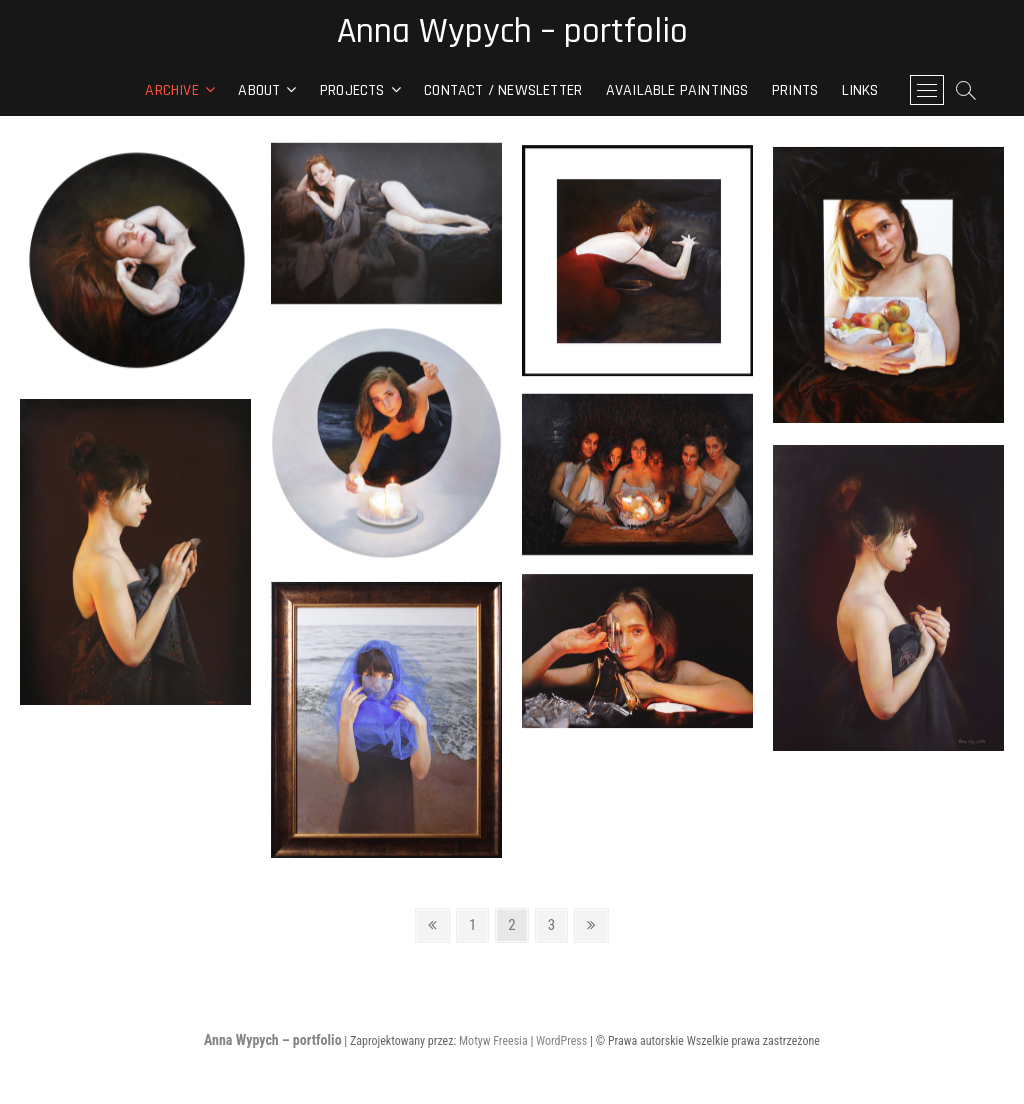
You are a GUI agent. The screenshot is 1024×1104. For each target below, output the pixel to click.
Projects (352, 90)
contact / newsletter (503, 90)
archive (171, 90)
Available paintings (677, 90)
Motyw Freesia (493, 1041)
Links (860, 90)
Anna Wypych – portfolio (512, 32)
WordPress (561, 1041)
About (259, 90)
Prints (795, 90)
